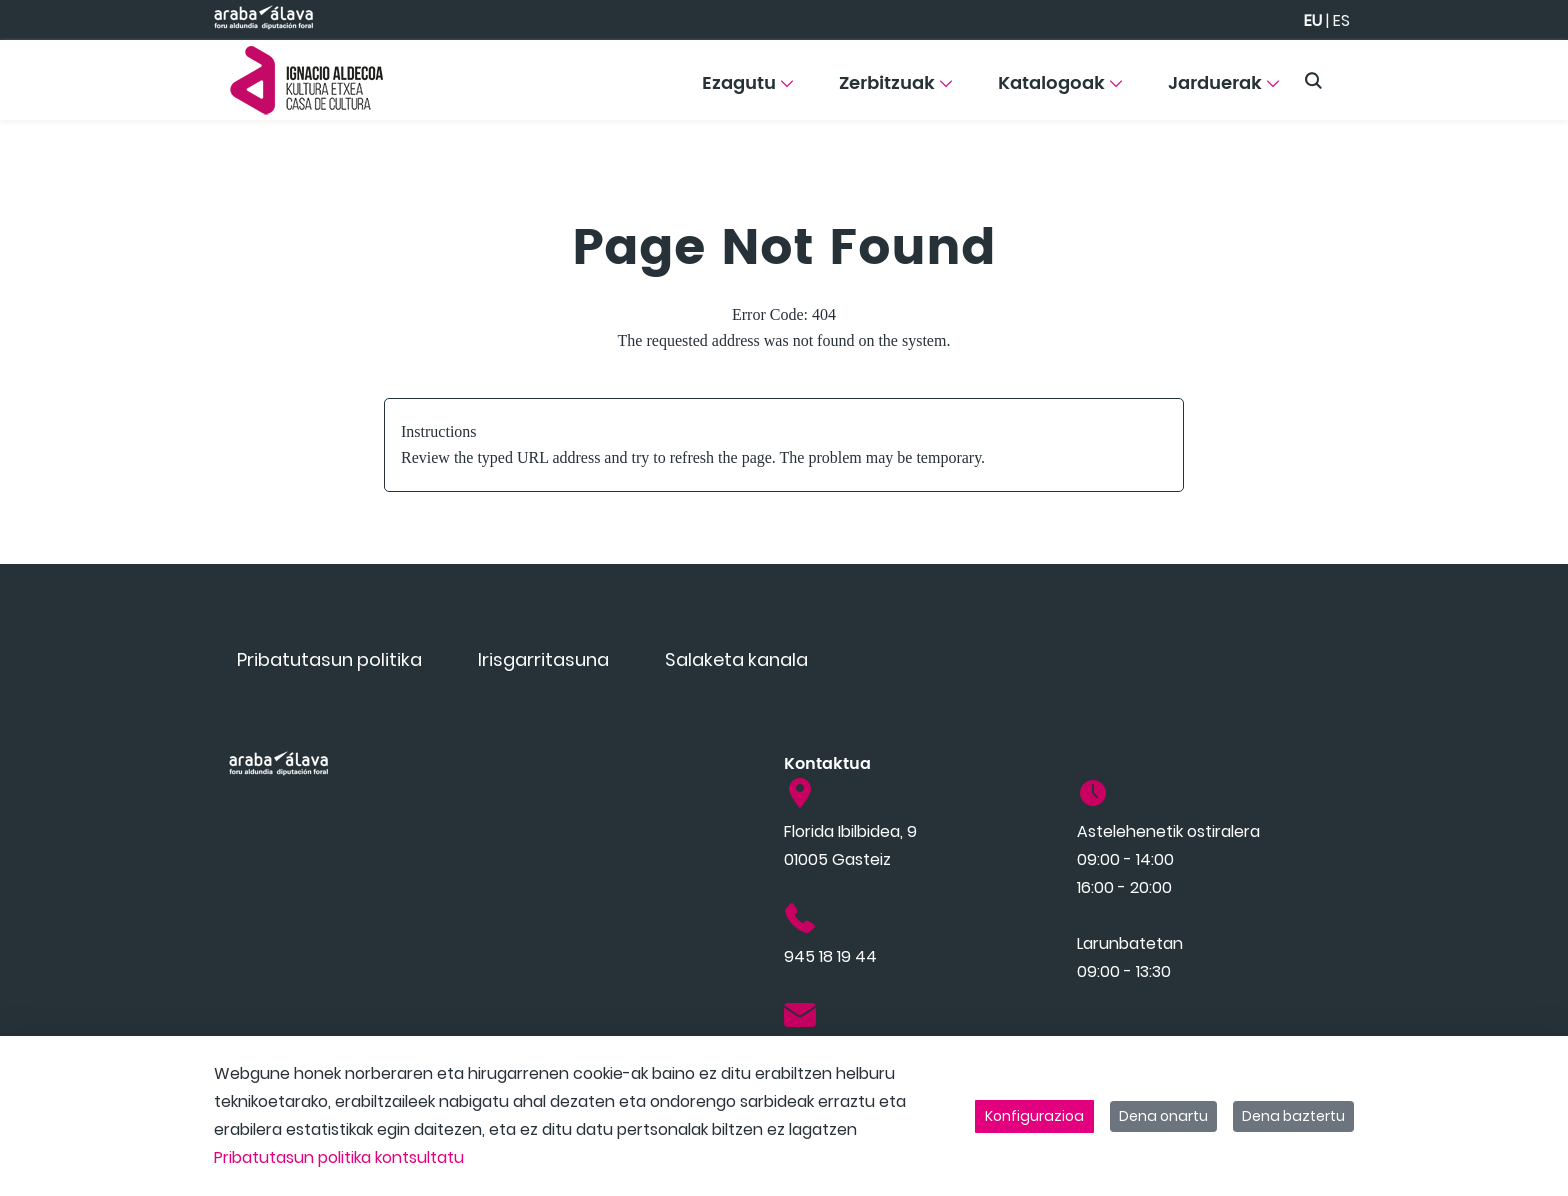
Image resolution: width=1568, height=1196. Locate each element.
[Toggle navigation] (1518, 75)
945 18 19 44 (830, 956)
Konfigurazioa (1034, 1116)
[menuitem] (747, 90)
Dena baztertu (1293, 1116)
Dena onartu (1163, 1116)
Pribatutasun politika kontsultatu (339, 1157)
